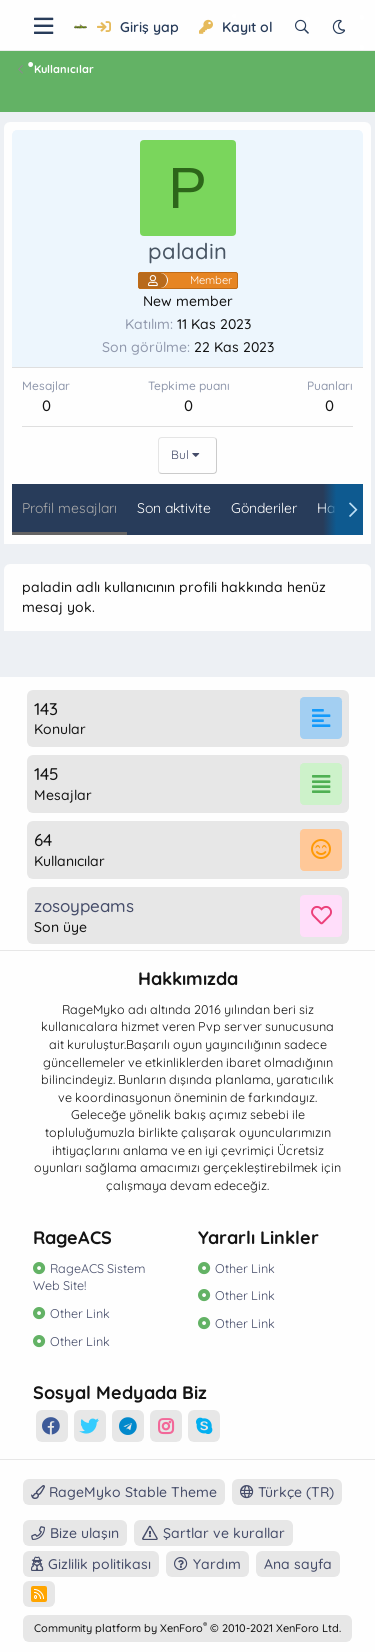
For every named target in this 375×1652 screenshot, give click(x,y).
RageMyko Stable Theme (124, 1492)
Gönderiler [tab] (264, 508)
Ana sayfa (298, 1564)
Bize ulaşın (84, 1533)
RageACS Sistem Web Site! (89, 1277)
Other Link (80, 1313)
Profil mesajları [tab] (69, 508)
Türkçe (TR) (287, 1492)
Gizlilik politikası (99, 1564)
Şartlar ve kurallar (224, 1533)
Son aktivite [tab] (174, 508)
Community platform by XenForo (187, 1628)
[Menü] (43, 26)
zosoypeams (84, 905)
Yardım (217, 1564)
